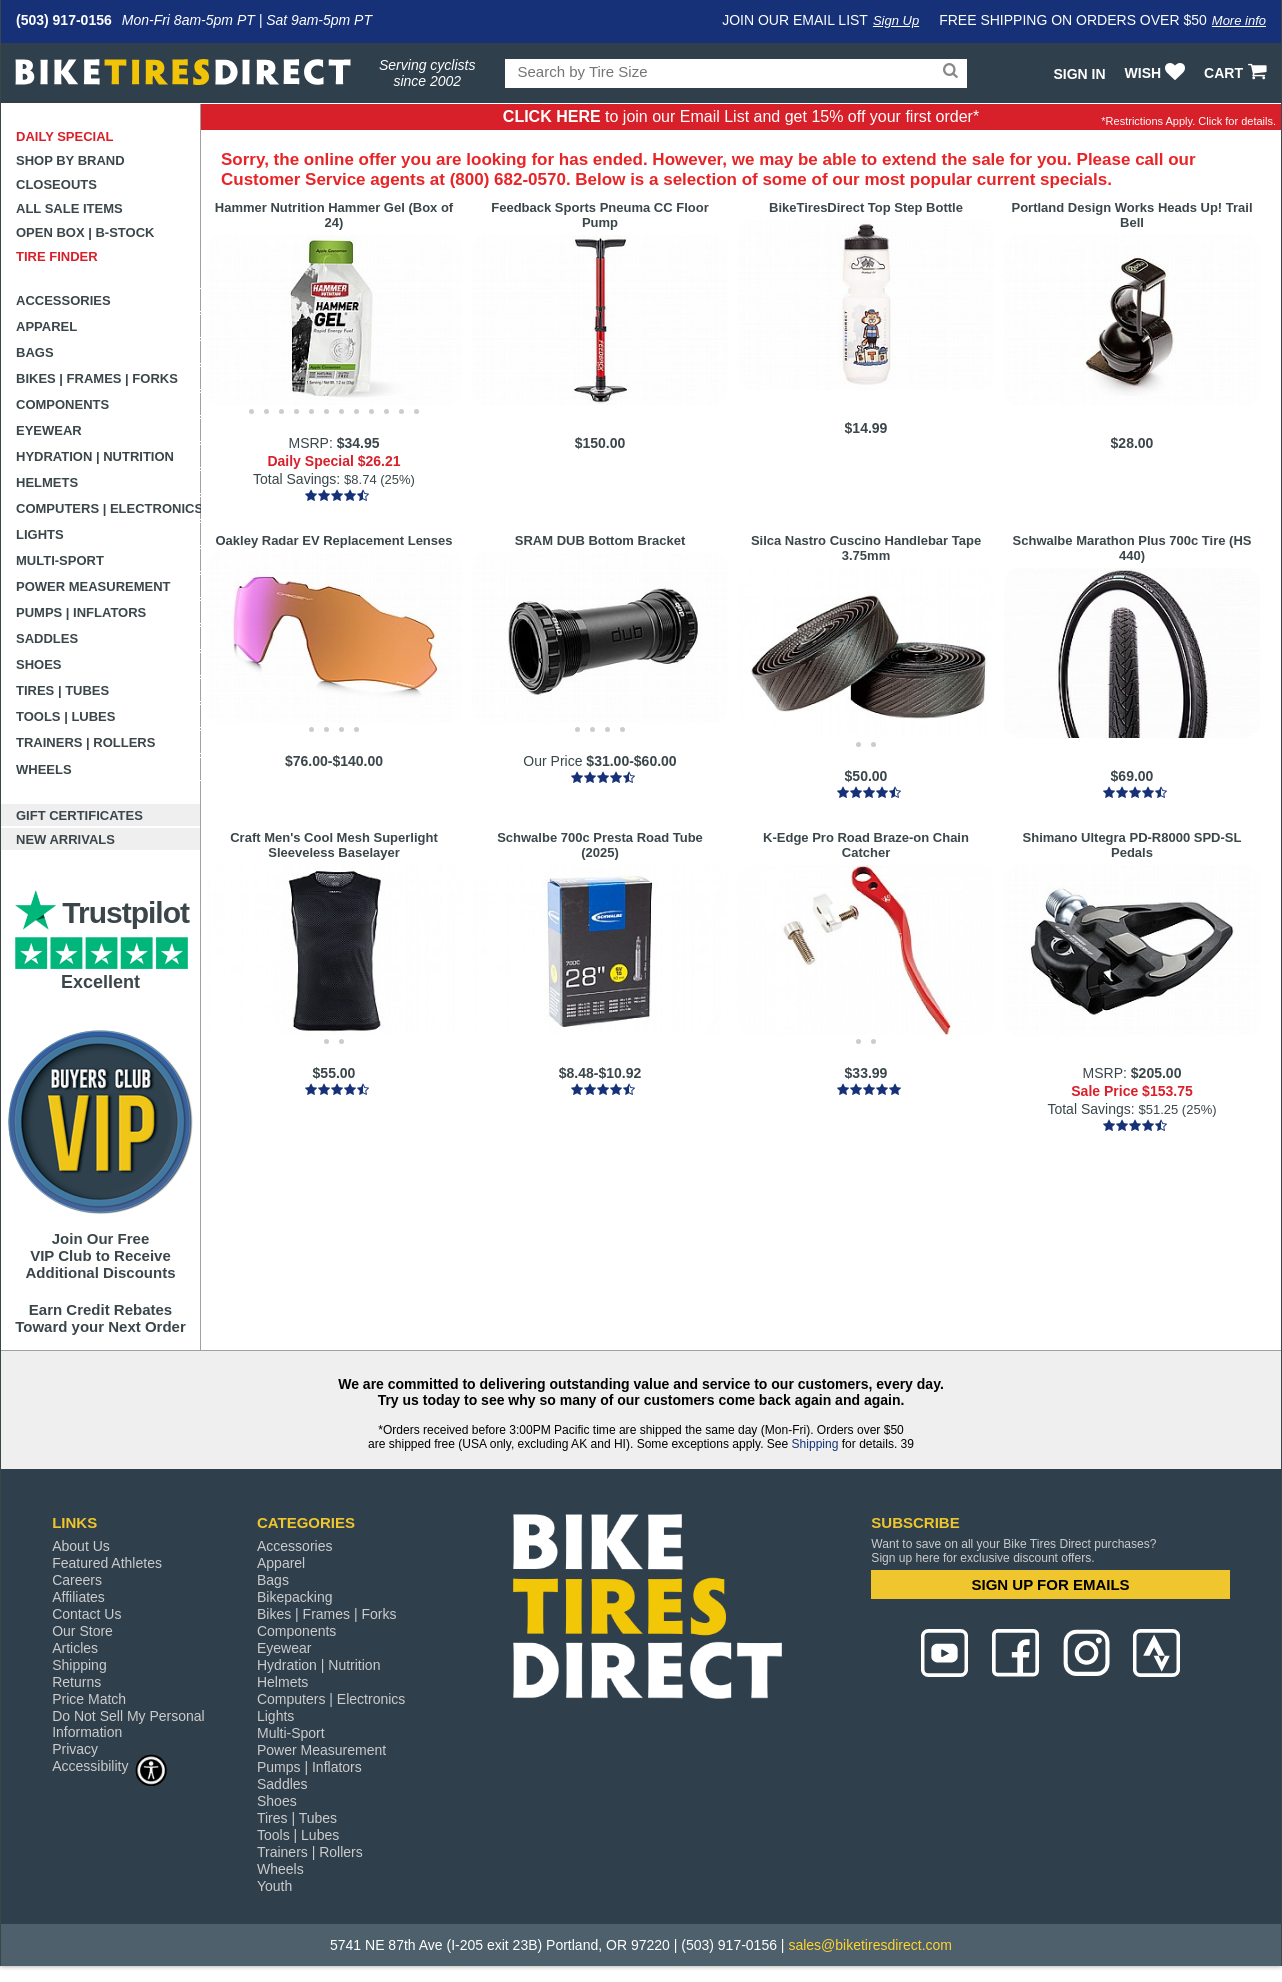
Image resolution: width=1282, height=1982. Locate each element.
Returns (76, 1682)
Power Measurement (93, 586)
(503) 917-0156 (64, 20)
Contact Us (86, 1614)
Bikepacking (295, 1597)
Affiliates (78, 1597)
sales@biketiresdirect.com (870, 1945)
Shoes (39, 664)
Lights (40, 534)
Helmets (47, 482)
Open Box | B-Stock (85, 232)
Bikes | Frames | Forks (97, 378)
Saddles (47, 638)
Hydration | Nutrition (95, 456)
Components (62, 404)
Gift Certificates (79, 815)
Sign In (1079, 74)
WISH (1157, 73)
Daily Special (65, 136)
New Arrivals (65, 839)
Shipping (815, 1444)
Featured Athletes (107, 1563)
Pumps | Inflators (81, 612)
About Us (81, 1546)
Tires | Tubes (62, 690)
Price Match (89, 1699)
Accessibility (110, 1765)
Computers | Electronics (108, 508)
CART (1237, 73)
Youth (274, 1886)
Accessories (63, 300)
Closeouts (56, 184)
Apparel (46, 326)
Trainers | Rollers (85, 742)
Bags (35, 352)
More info (1239, 20)
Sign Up (896, 20)
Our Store (82, 1631)
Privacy (75, 1749)
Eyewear (49, 430)
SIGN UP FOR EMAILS (1051, 1584)
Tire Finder (57, 256)
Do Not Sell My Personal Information (128, 1724)
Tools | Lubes (65, 716)
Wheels (44, 769)
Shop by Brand (70, 160)
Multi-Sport (60, 560)
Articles (75, 1648)
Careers (77, 1580)
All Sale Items (69, 208)
